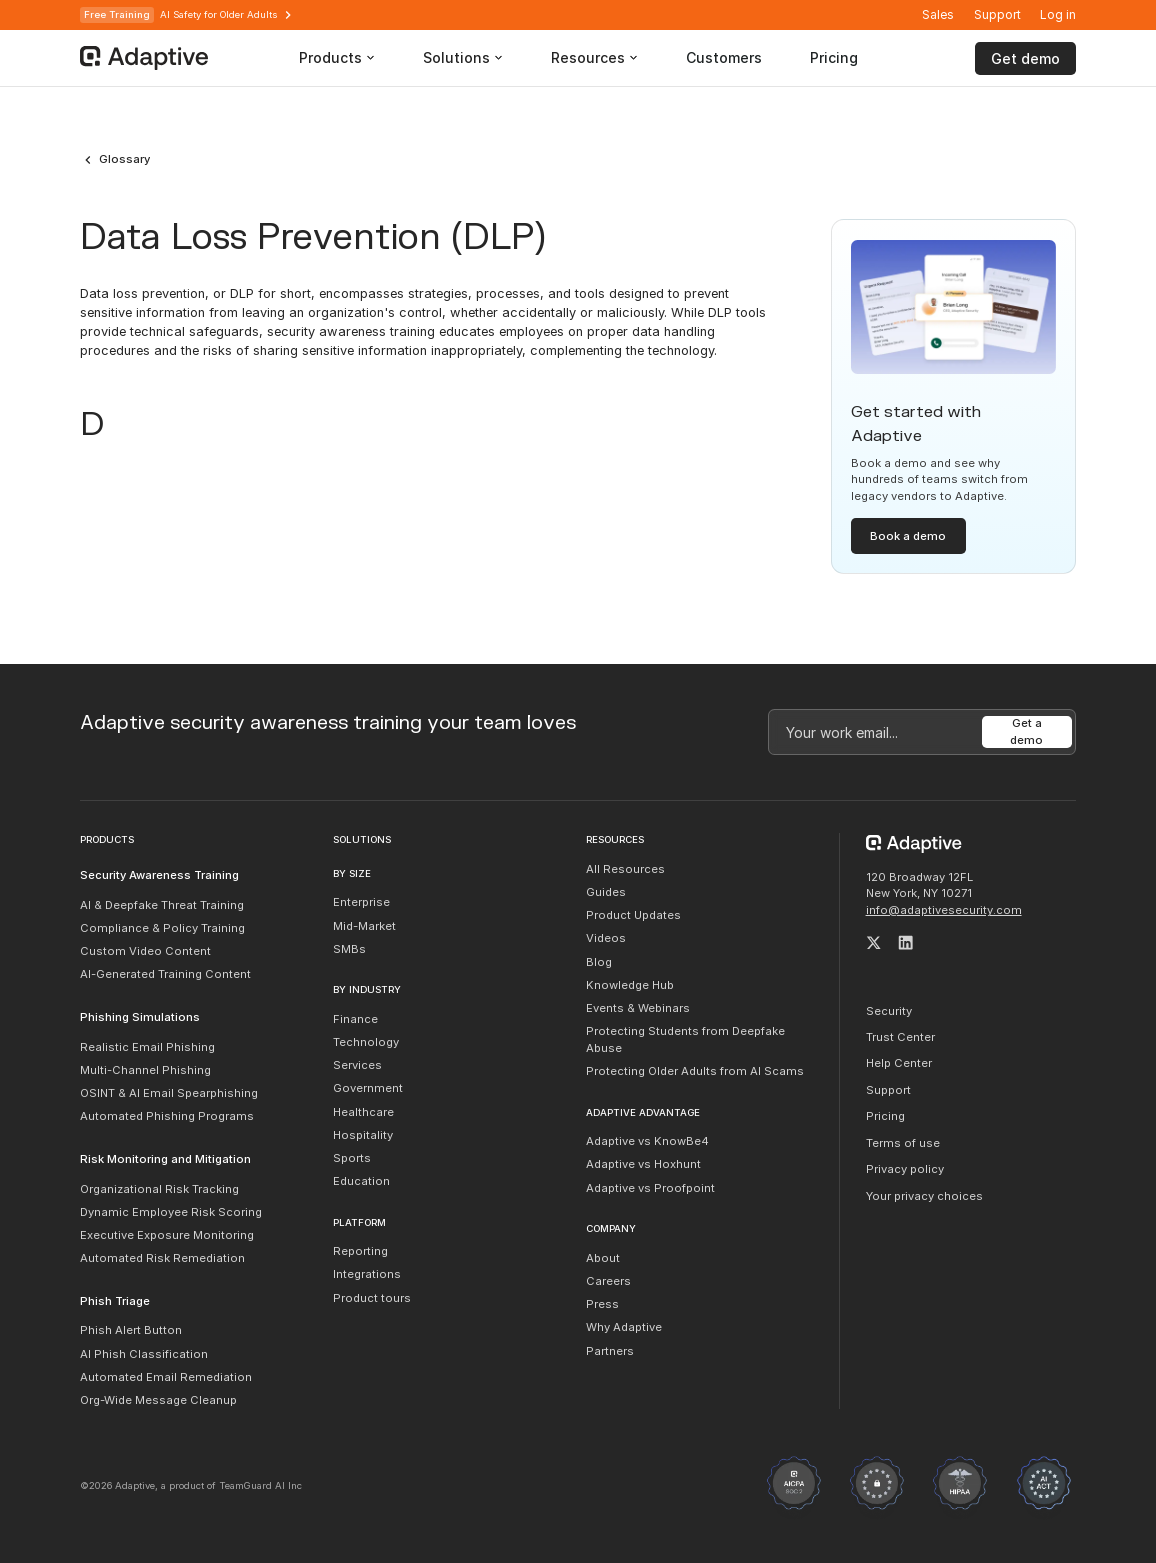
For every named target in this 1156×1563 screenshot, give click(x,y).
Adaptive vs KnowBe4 (647, 1141)
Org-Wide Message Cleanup (158, 1400)
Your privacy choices (924, 1196)
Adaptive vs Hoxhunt (643, 1164)
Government (368, 1088)
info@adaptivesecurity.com (944, 910)
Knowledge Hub (630, 985)
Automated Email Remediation (166, 1377)
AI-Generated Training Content (165, 974)
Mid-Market (364, 926)
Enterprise (361, 902)
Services (357, 1065)
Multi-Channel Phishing (145, 1070)
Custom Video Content (145, 951)
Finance (355, 1019)
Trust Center (900, 1037)
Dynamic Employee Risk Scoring (171, 1212)
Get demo (1025, 58)
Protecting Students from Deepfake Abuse (685, 1039)
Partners (610, 1351)
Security (889, 1011)
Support (997, 14)
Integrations (367, 1274)
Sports (352, 1158)
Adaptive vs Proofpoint (650, 1188)
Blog (599, 962)
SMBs (349, 949)
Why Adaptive (624, 1327)
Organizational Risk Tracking (159, 1189)
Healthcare (363, 1112)
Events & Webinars (638, 1008)
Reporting (360, 1251)
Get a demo (1026, 731)
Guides (606, 892)
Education (361, 1181)
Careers (608, 1281)
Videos (606, 938)
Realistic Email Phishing (147, 1047)
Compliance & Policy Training (162, 928)
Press (602, 1304)
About (603, 1258)
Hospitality (363, 1135)
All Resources (625, 869)
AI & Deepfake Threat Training (162, 905)
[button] (1058, 15)
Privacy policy (905, 1169)
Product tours (372, 1298)
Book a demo (908, 536)
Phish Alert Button (131, 1330)
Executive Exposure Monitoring (167, 1235)
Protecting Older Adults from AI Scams (695, 1071)
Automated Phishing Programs (167, 1116)
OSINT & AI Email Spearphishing (169, 1093)
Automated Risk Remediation (162, 1258)
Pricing (885, 1116)
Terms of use (903, 1143)
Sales (938, 14)
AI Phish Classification (144, 1354)
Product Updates (633, 915)
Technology (366, 1042)
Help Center (899, 1063)
